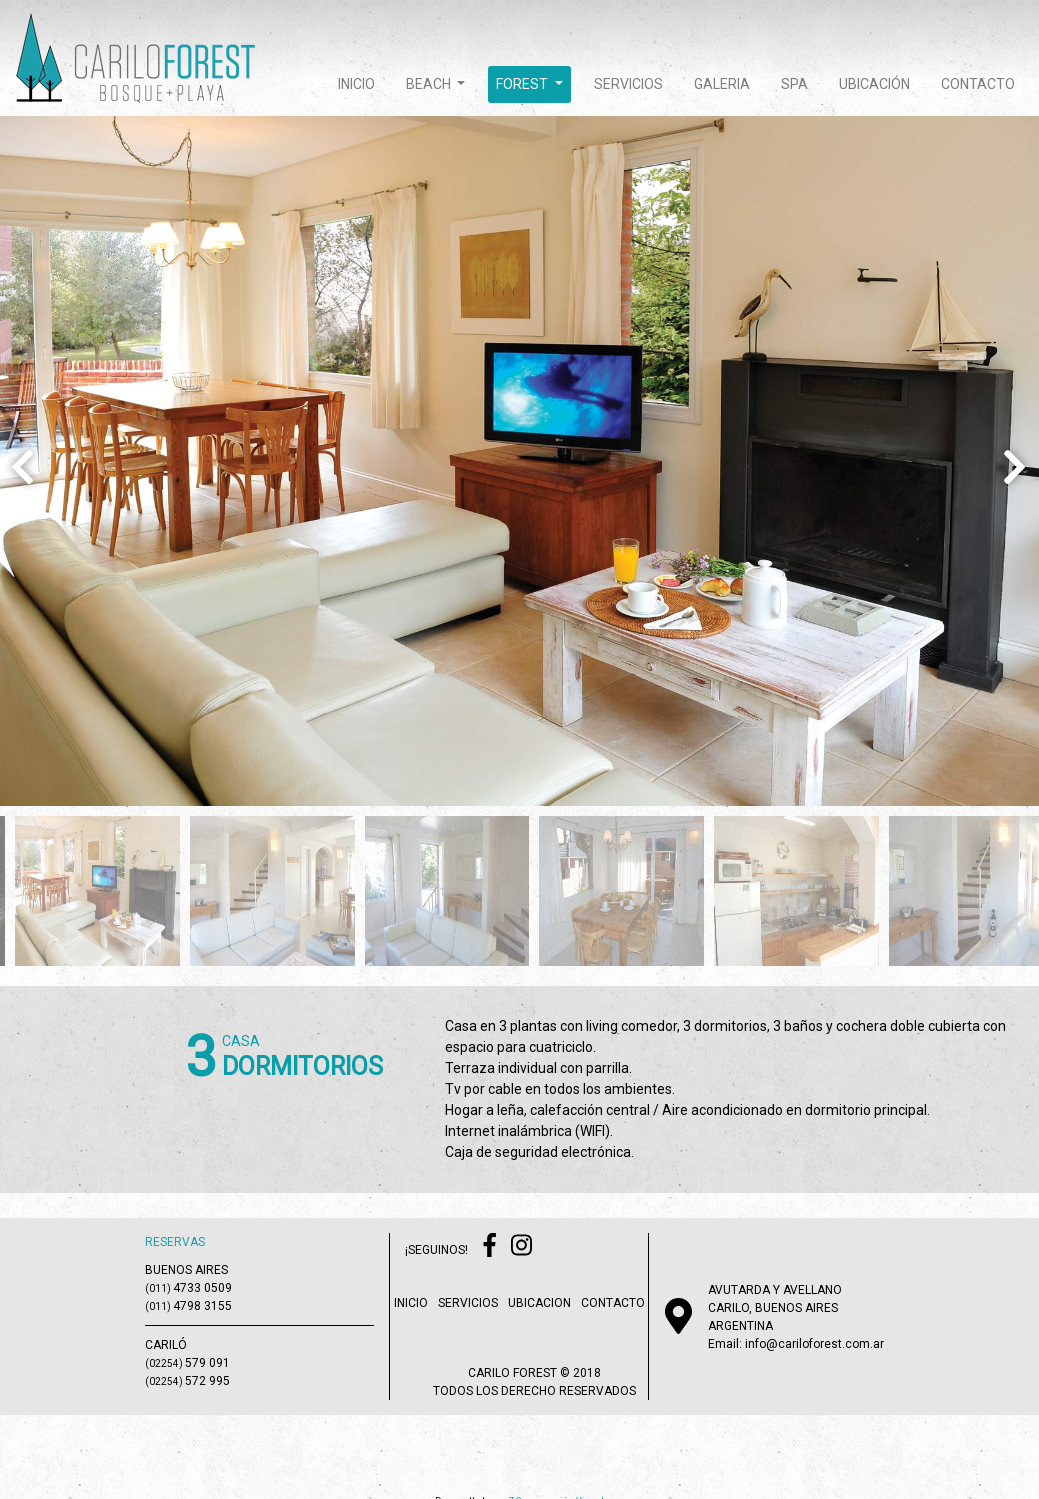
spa (794, 84)
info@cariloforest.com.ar (814, 1344)
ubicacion (539, 1303)
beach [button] (430, 84)
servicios (628, 84)
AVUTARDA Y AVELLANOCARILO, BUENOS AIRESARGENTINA (775, 1308)
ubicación (874, 84)
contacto (978, 84)
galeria (722, 84)
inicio (356, 84)
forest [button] (523, 84)
